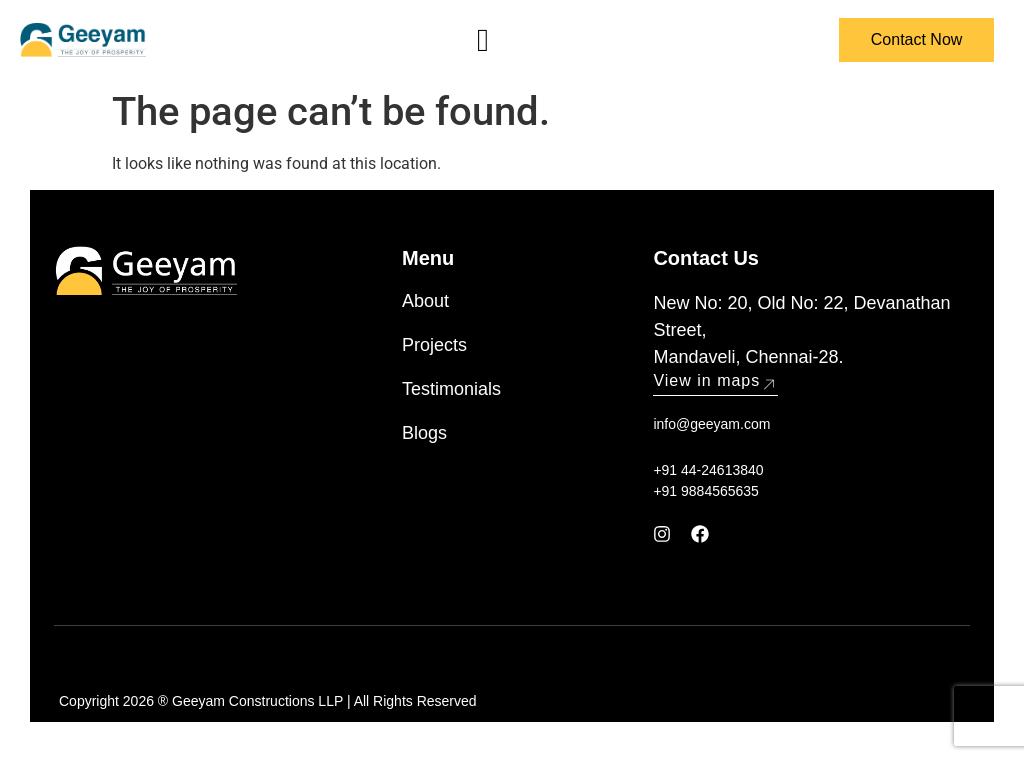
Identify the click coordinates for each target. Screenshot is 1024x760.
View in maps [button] (715, 380)
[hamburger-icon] (482, 40)
